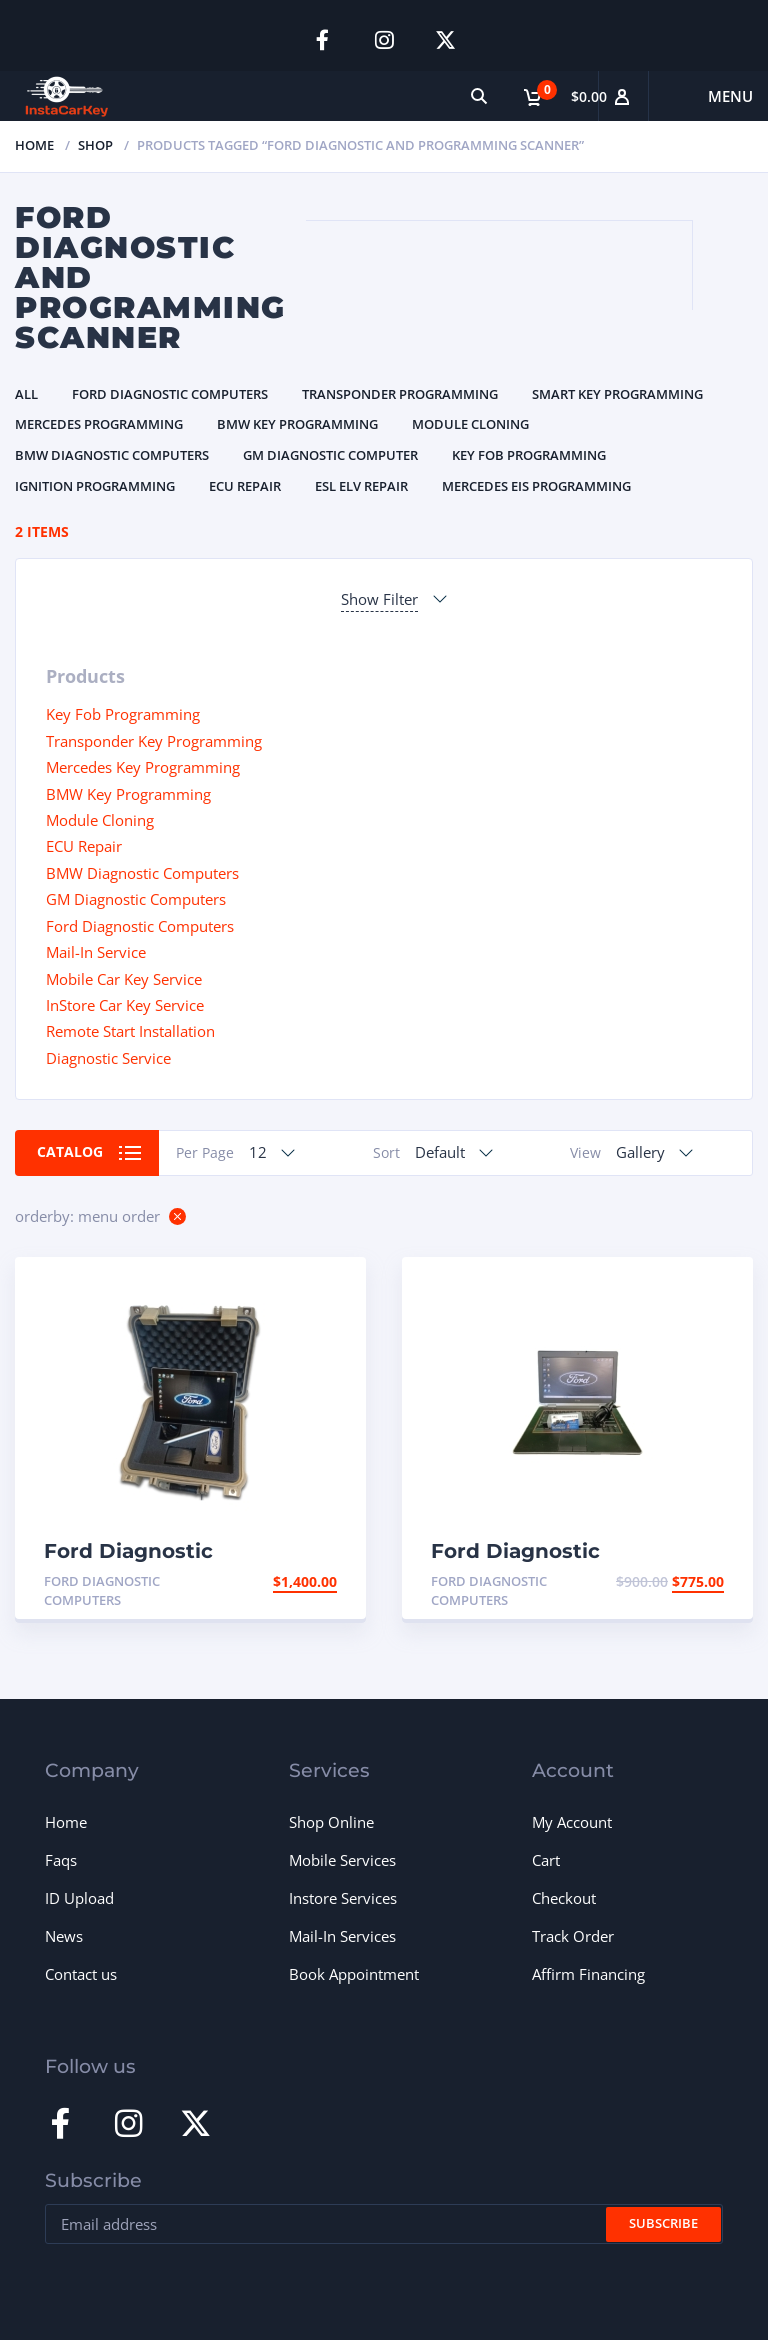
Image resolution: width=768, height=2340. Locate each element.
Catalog (70, 1151)
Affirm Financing (588, 1974)
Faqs (61, 1860)
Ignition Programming (95, 485)
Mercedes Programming (99, 424)
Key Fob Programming (529, 455)
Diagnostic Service (108, 1058)
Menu (730, 96)
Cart (546, 1860)
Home (34, 145)
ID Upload (79, 1898)
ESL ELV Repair (361, 485)
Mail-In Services (342, 1936)
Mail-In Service (96, 952)
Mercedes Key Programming (143, 767)
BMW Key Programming (297, 424)
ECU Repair (245, 485)
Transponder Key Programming (154, 740)
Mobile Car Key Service (124, 978)
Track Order (573, 1936)
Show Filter (379, 599)
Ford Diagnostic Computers (170, 394)
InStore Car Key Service (125, 1005)
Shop (95, 145)
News (64, 1936)
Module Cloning (470, 424)
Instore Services (343, 1898)
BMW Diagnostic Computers (112, 455)
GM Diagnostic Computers (136, 899)
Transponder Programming (400, 394)
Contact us (81, 1974)
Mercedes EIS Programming (536, 485)
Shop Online (331, 1822)
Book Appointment (354, 1974)
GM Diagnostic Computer (330, 455)
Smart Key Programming (617, 394)
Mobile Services (342, 1860)
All (26, 394)
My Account (572, 1822)
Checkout (564, 1898)
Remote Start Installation (130, 1031)
